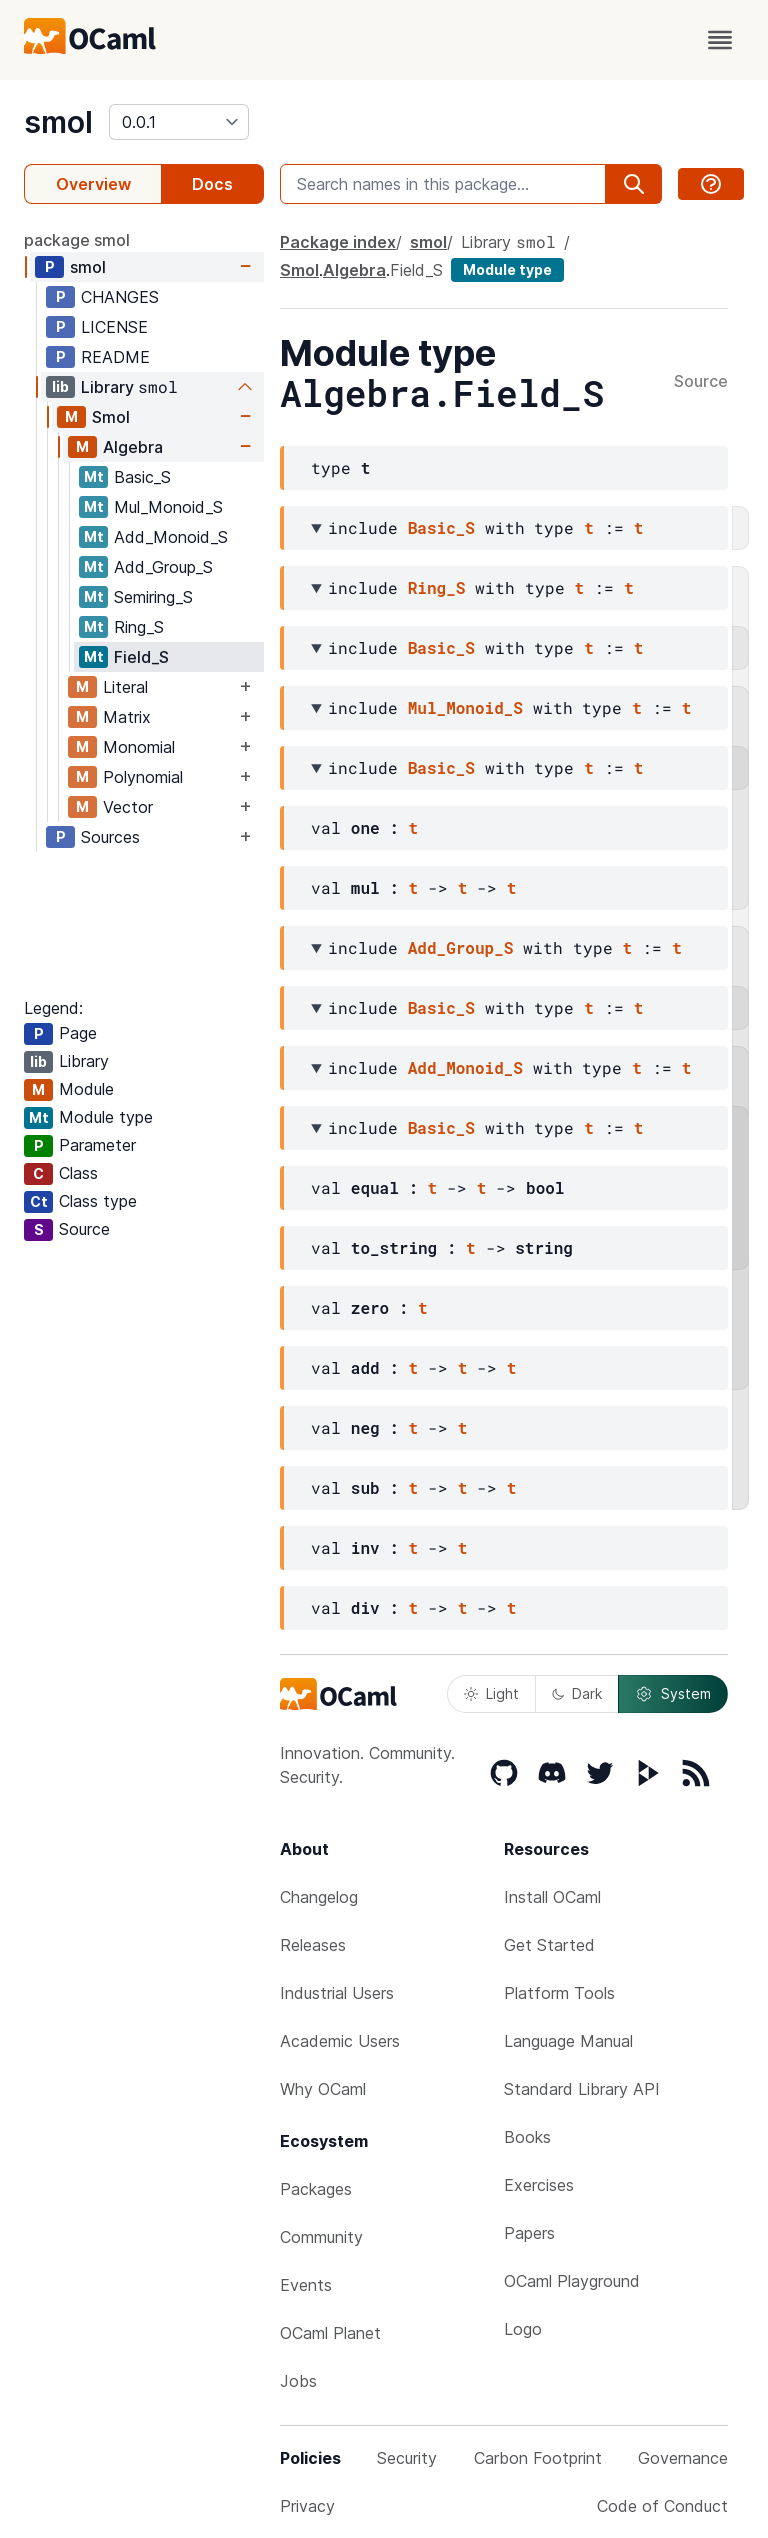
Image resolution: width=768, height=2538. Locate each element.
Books (527, 2137)
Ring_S (139, 627)
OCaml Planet (330, 2333)
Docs (212, 184)
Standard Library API (582, 2089)
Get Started (549, 1945)
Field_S (141, 657)
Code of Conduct (662, 2506)
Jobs (298, 2381)
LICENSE (114, 327)
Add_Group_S (163, 567)
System (673, 1694)
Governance (683, 2458)
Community (321, 2237)
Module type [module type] (507, 269)
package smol (77, 240)
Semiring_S (153, 597)
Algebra (133, 447)
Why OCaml (323, 2089)
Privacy (307, 2506)
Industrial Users (337, 1993)
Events (306, 2285)
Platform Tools (559, 1993)
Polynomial (143, 777)
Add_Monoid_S (171, 537)
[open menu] (720, 40)
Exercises (539, 2185)
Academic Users (340, 2041)
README (115, 357)
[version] (179, 122)
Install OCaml (552, 1897)
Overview (93, 184)
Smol (111, 417)
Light (491, 1693)
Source (701, 382)
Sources (110, 837)
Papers (529, 2233)
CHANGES (120, 297)
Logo (523, 2329)
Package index (338, 242)
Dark (577, 1693)
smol (58, 122)
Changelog (319, 1897)
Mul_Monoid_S (168, 507)
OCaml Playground (572, 2281)
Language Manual (568, 2041)
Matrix (127, 717)
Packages (316, 2189)
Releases (313, 1945)
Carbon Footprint (538, 2458)
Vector (128, 807)
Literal (125, 687)
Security (407, 2458)
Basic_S (142, 477)
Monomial (139, 747)
